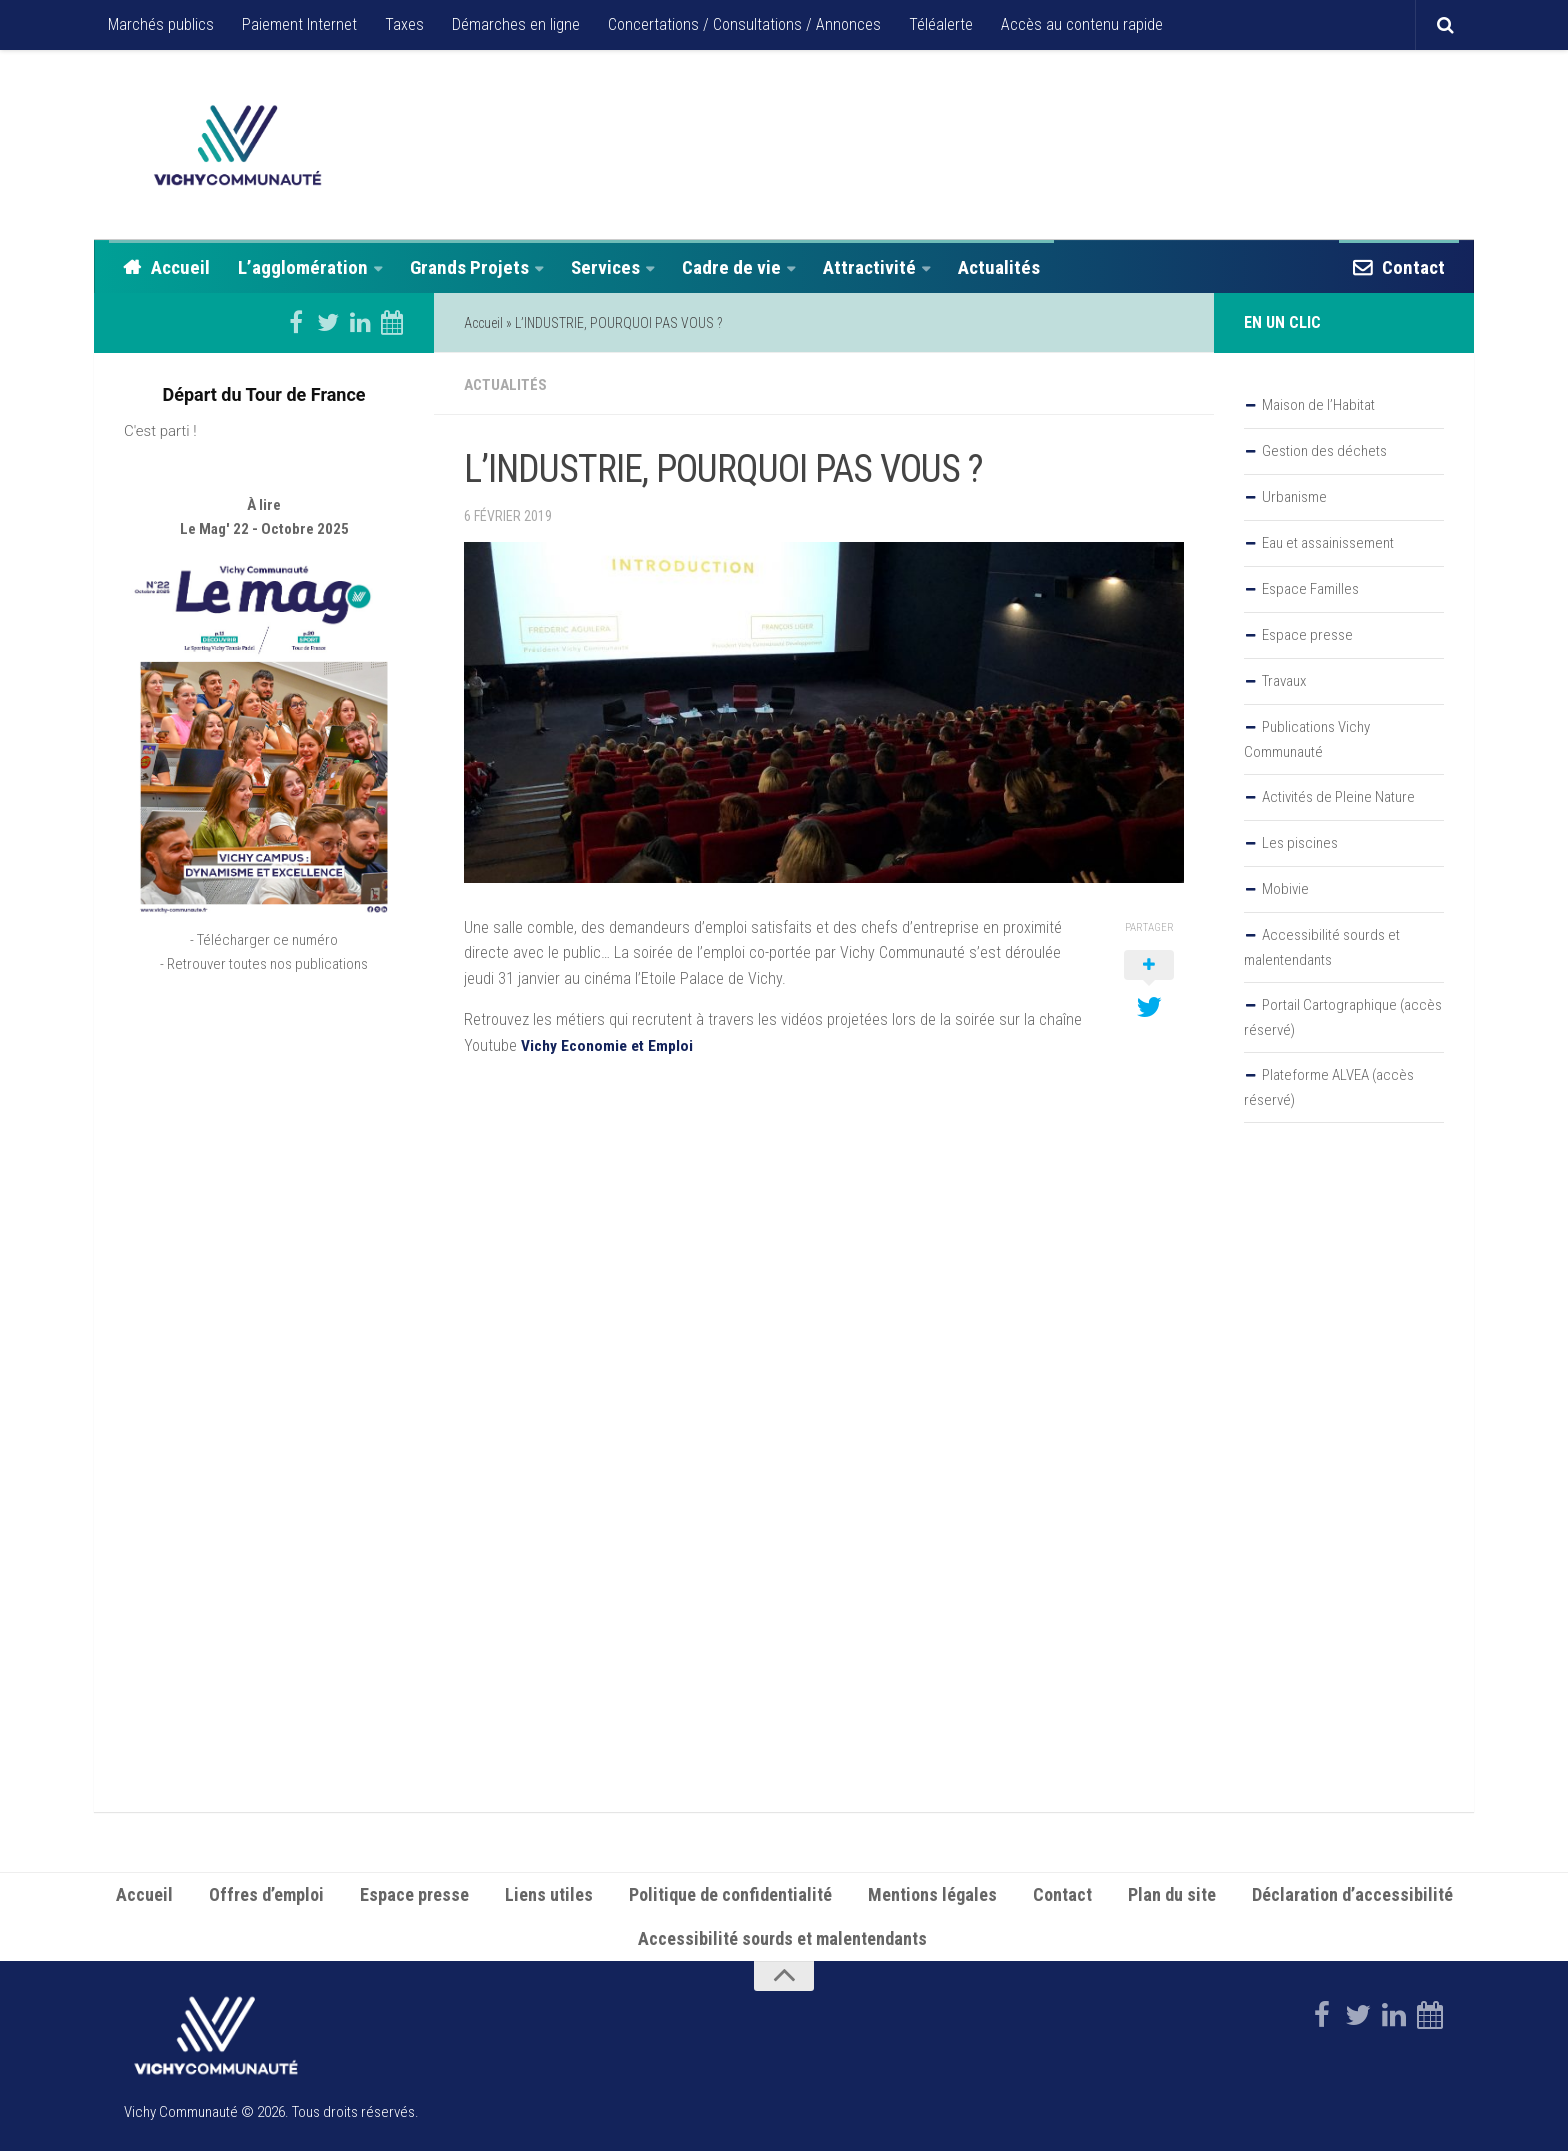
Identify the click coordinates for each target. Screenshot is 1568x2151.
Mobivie (1285, 889)
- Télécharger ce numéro (264, 940)
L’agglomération (303, 267)
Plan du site (1172, 1892)
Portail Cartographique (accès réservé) (1343, 1017)
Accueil (180, 267)
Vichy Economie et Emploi (608, 1043)
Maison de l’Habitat (1318, 405)
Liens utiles (549, 1892)
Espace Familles (1310, 589)
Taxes (404, 24)
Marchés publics (161, 24)
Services (605, 267)
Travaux (1284, 681)
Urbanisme (1294, 497)
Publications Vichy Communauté (1307, 739)
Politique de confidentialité (730, 1892)
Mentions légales (932, 1892)
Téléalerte (941, 24)
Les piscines (1300, 843)
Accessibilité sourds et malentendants (1322, 947)
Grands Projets (469, 267)
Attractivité (869, 267)
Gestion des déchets (1324, 451)
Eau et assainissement (1328, 543)
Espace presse (1307, 635)
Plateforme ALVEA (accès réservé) (1329, 1087)
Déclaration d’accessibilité (1352, 1892)
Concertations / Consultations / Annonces (744, 24)
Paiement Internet (299, 24)
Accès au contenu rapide (1082, 24)
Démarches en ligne (516, 24)
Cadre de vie (731, 267)
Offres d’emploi (266, 1892)
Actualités (999, 267)
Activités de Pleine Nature (1338, 797)
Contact (1413, 267)
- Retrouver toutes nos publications (264, 964)
